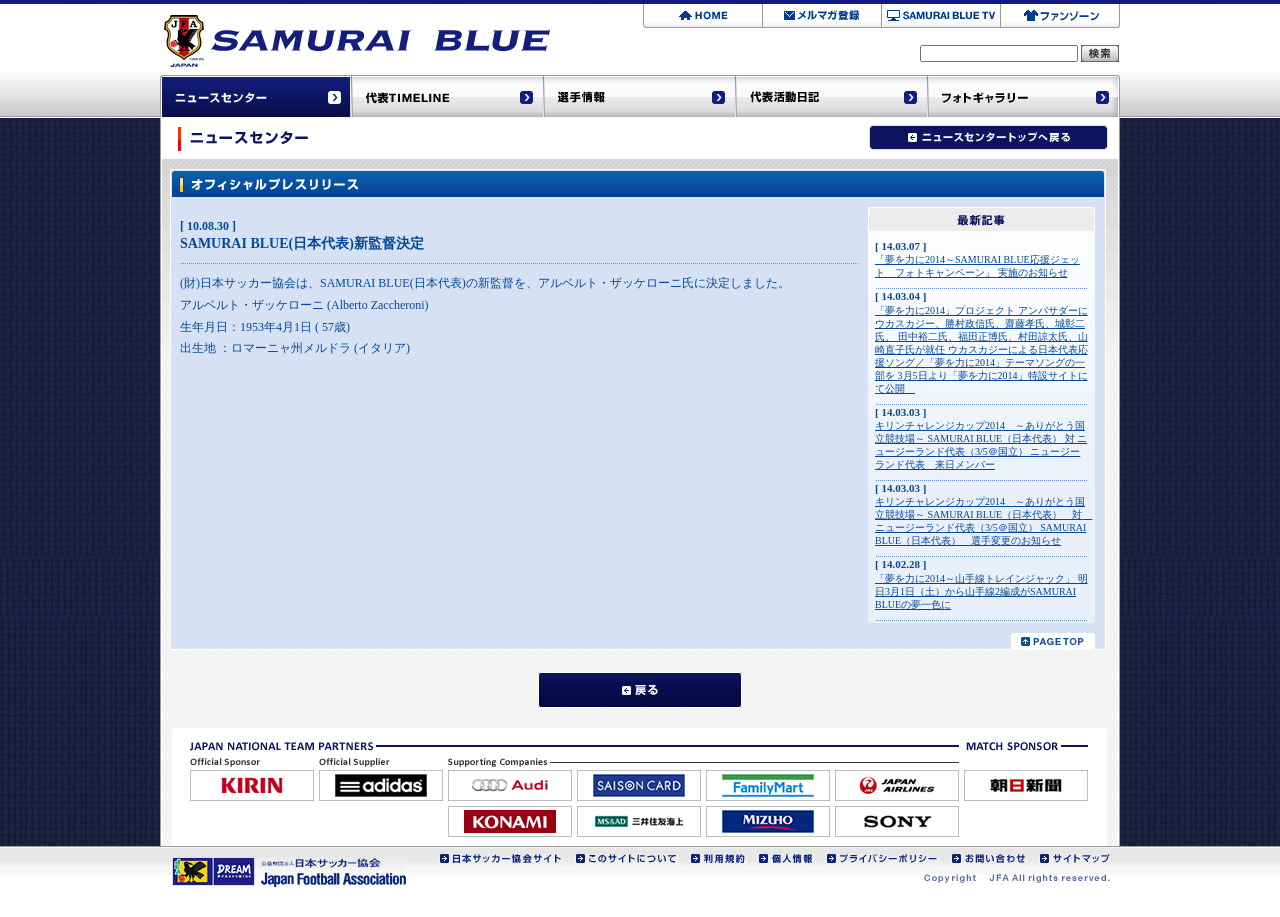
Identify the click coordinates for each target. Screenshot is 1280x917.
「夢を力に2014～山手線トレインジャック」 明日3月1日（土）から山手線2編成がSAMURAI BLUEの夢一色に (981, 591)
